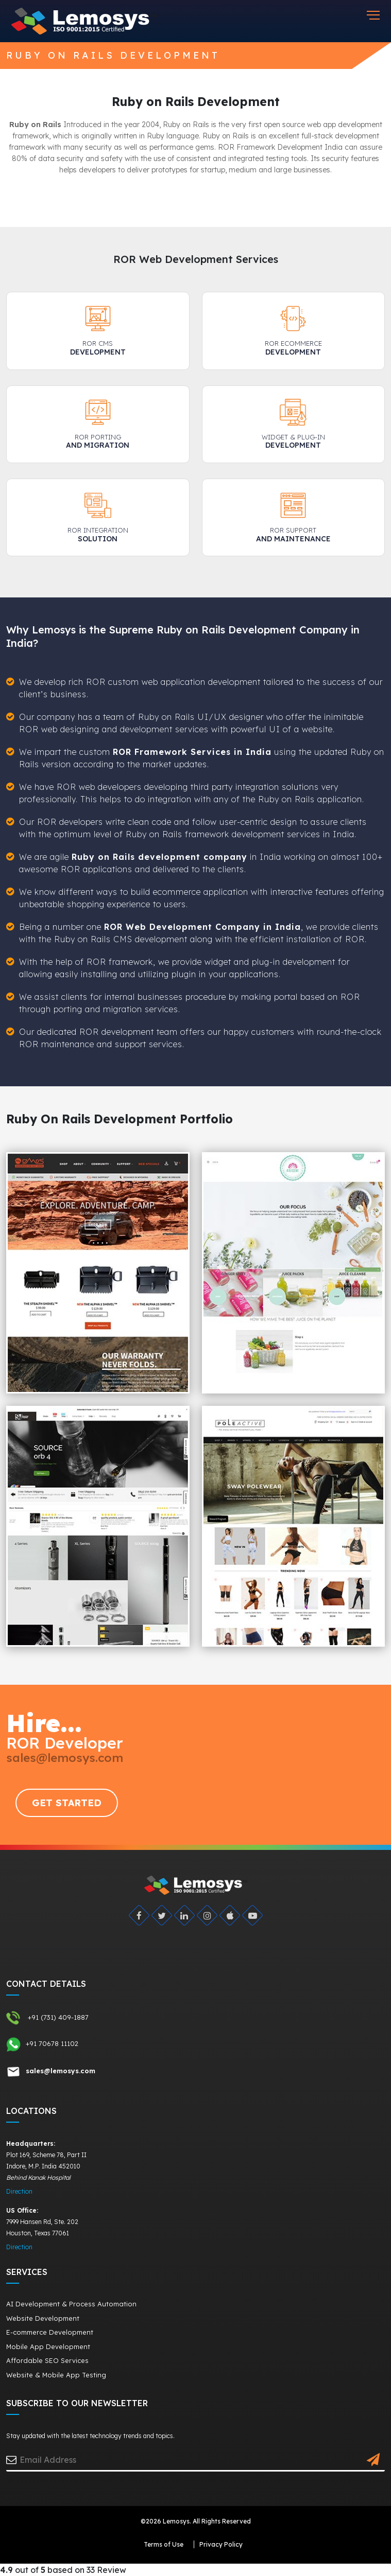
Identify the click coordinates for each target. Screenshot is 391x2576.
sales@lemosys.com (64, 1757)
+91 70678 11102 (42, 2044)
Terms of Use (163, 2544)
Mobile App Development (48, 2346)
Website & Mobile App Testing (56, 2375)
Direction (19, 2191)
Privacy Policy (221, 2544)
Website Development (42, 2318)
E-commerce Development (49, 2332)
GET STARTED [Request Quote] (66, 1803)
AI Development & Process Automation (71, 2304)
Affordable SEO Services (47, 2360)
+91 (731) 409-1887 (47, 2018)
